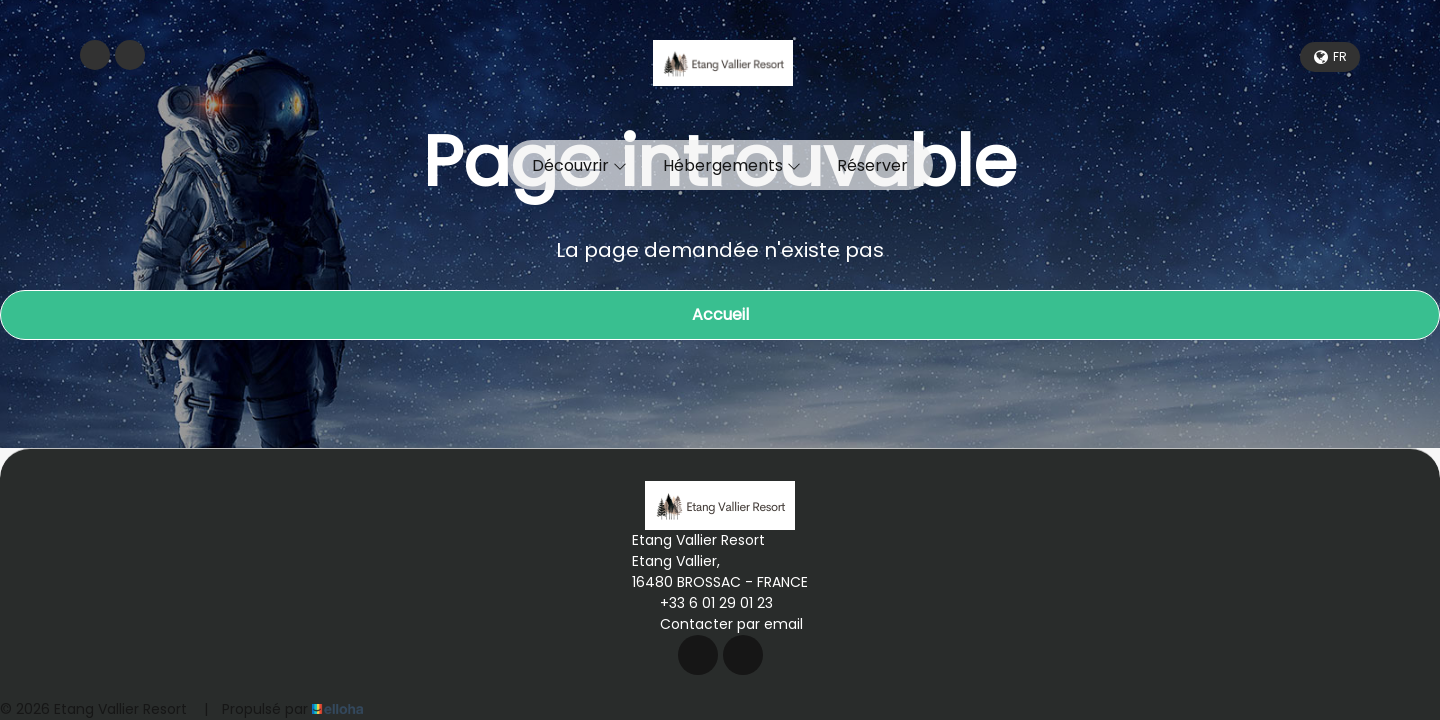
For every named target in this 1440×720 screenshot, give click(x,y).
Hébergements (732, 165)
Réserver (872, 165)
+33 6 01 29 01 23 (705, 603)
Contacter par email (720, 624)
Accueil (720, 314)
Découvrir (579, 165)
